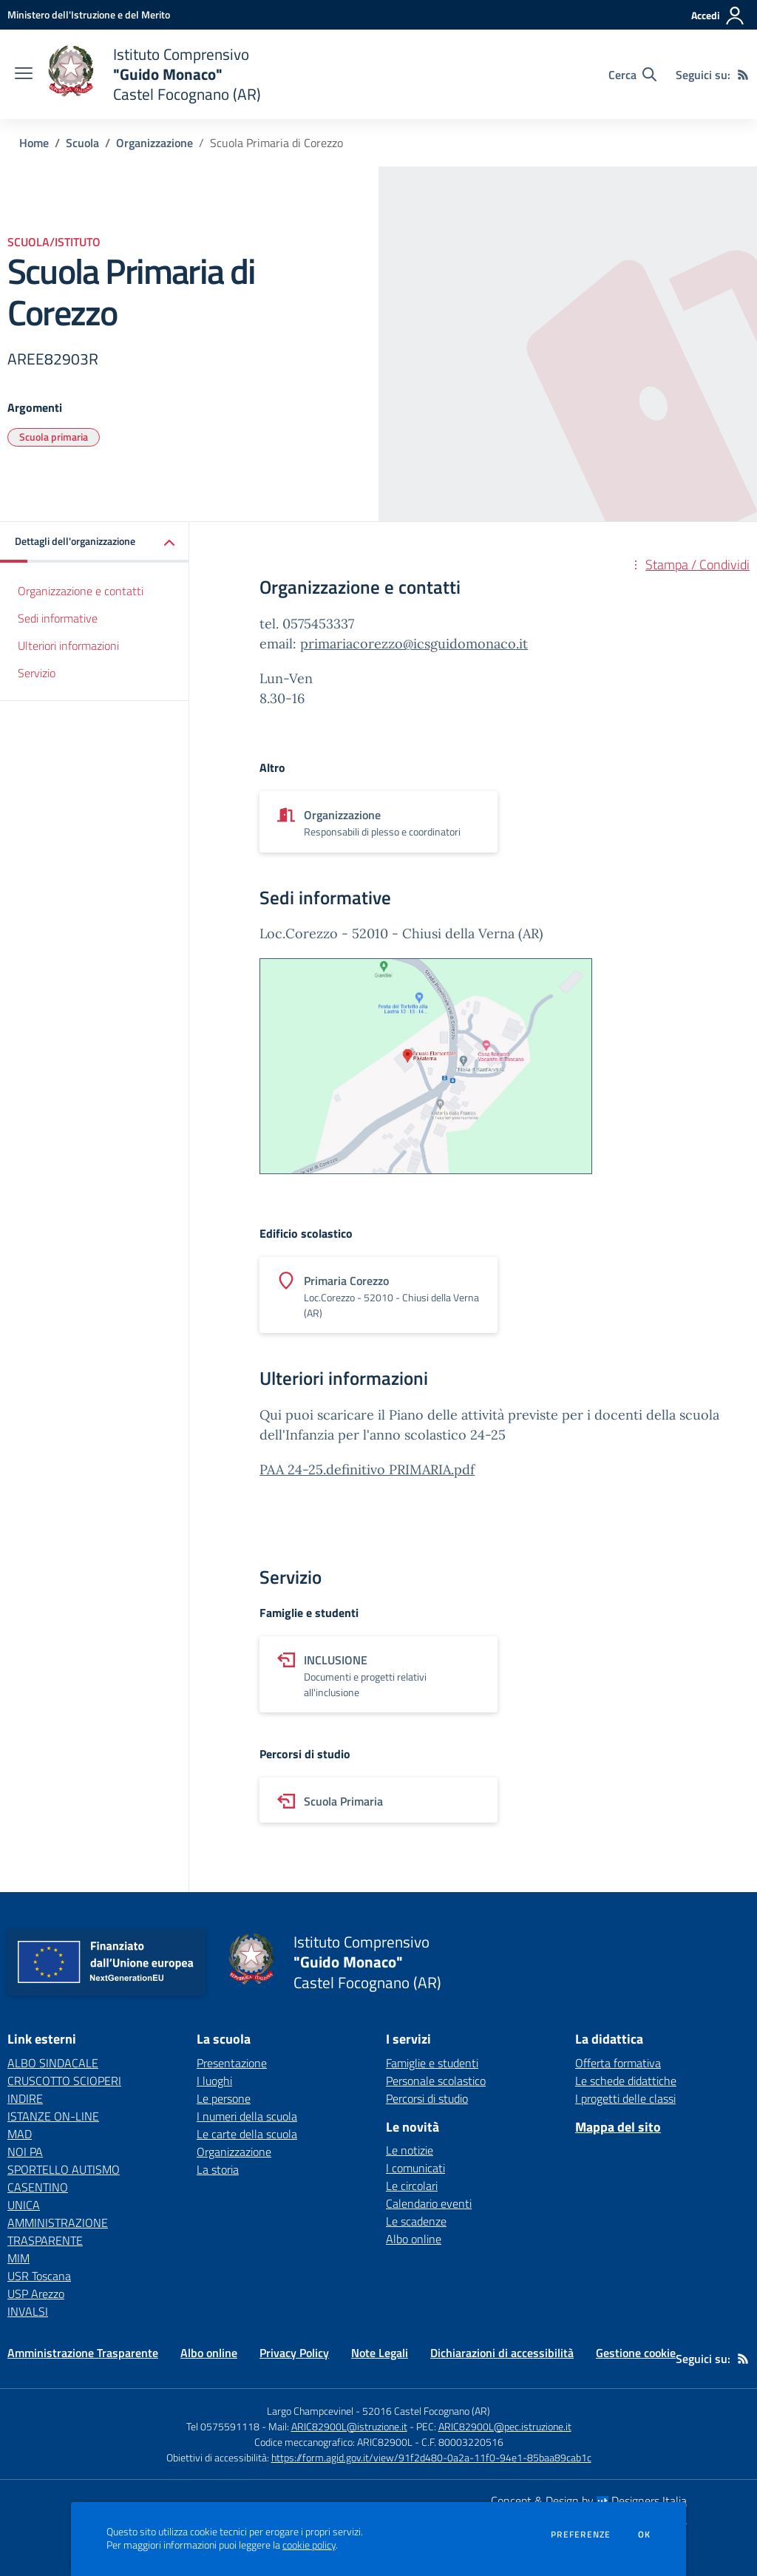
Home (34, 143)
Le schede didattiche (625, 2080)
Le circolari (412, 2185)
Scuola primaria (53, 436)
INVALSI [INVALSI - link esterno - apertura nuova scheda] (27, 2311)
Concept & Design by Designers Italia (589, 2500)
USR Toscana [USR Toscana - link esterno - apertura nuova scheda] (39, 2276)
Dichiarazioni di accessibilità (502, 2353)
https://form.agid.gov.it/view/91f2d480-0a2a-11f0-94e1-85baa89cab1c (431, 2457)
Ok (644, 2534)
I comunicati (415, 2168)
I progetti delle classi (625, 2098)
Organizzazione (154, 143)
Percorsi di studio (427, 2098)
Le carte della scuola (247, 2134)
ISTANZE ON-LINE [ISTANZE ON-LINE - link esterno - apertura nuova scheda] (53, 2116)
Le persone (224, 2098)
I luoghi (214, 2080)
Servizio (36, 673)
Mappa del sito (618, 2127)
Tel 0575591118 (222, 2426)
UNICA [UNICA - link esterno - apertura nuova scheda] (23, 2205)
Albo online (413, 2239)
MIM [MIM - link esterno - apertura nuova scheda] (18, 2258)
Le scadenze (416, 2221)
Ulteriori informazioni (68, 645)
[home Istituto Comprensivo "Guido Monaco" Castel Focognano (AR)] (154, 74)
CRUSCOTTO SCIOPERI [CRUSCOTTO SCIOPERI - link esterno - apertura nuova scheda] (64, 2080)
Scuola (82, 143)
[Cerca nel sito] (632, 74)
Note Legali (379, 2353)
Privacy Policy (294, 2353)
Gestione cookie (636, 2353)
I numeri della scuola (247, 2116)
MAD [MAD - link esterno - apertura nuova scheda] (19, 2134)
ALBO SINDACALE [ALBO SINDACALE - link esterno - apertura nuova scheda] (52, 2063)
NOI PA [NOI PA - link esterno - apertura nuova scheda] (25, 2151)
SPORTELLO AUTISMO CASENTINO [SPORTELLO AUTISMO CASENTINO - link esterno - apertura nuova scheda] (63, 2178)
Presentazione (232, 2063)
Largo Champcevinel (310, 2411)
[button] (94, 542)
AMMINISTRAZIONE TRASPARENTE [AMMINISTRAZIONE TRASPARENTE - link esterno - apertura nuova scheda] (57, 2231)
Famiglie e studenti (432, 2063)
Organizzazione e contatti (80, 591)
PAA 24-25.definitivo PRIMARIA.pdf (367, 1469)
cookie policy (309, 2545)
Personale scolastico (436, 2080)
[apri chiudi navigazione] (24, 75)
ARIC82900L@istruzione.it (349, 2426)
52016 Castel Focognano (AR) (426, 2411)
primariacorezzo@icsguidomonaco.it (414, 643)
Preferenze (581, 2534)
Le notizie (409, 2150)
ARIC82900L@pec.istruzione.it (504, 2426)
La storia (218, 2169)
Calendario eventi (429, 2203)
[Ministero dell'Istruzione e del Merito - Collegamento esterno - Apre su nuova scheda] (88, 14)
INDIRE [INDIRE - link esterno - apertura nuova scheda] (25, 2098)
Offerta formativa (618, 2063)
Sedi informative (58, 618)
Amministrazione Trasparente (82, 2353)
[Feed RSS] (743, 74)
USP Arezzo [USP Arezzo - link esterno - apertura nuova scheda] (35, 2293)
